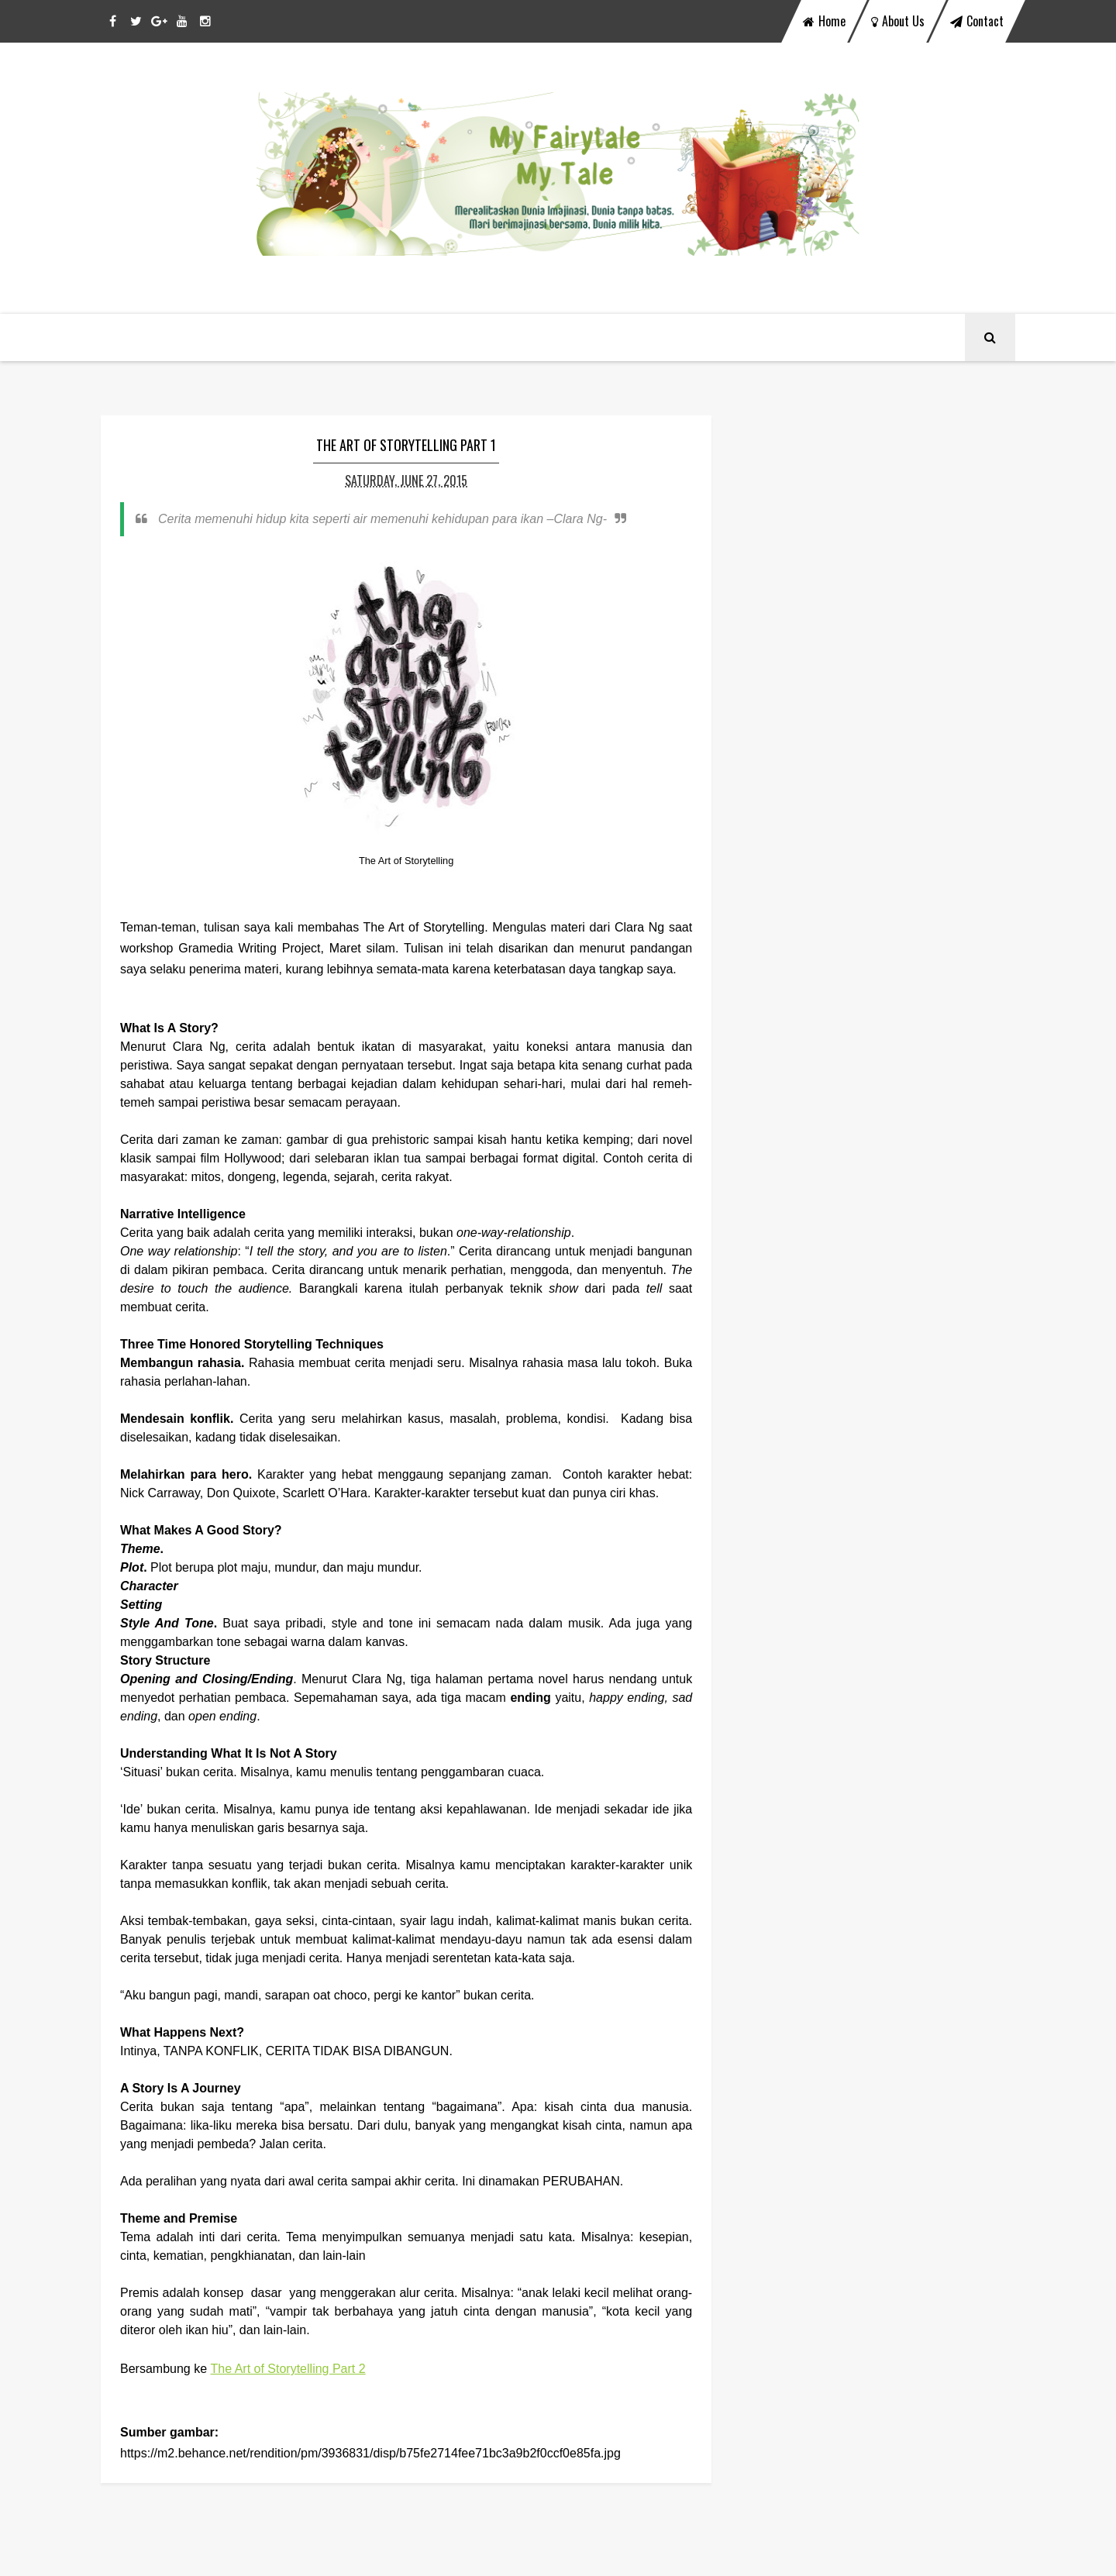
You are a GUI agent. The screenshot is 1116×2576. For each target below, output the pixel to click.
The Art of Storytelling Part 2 (288, 2368)
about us (898, 21)
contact (977, 21)
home (824, 21)
